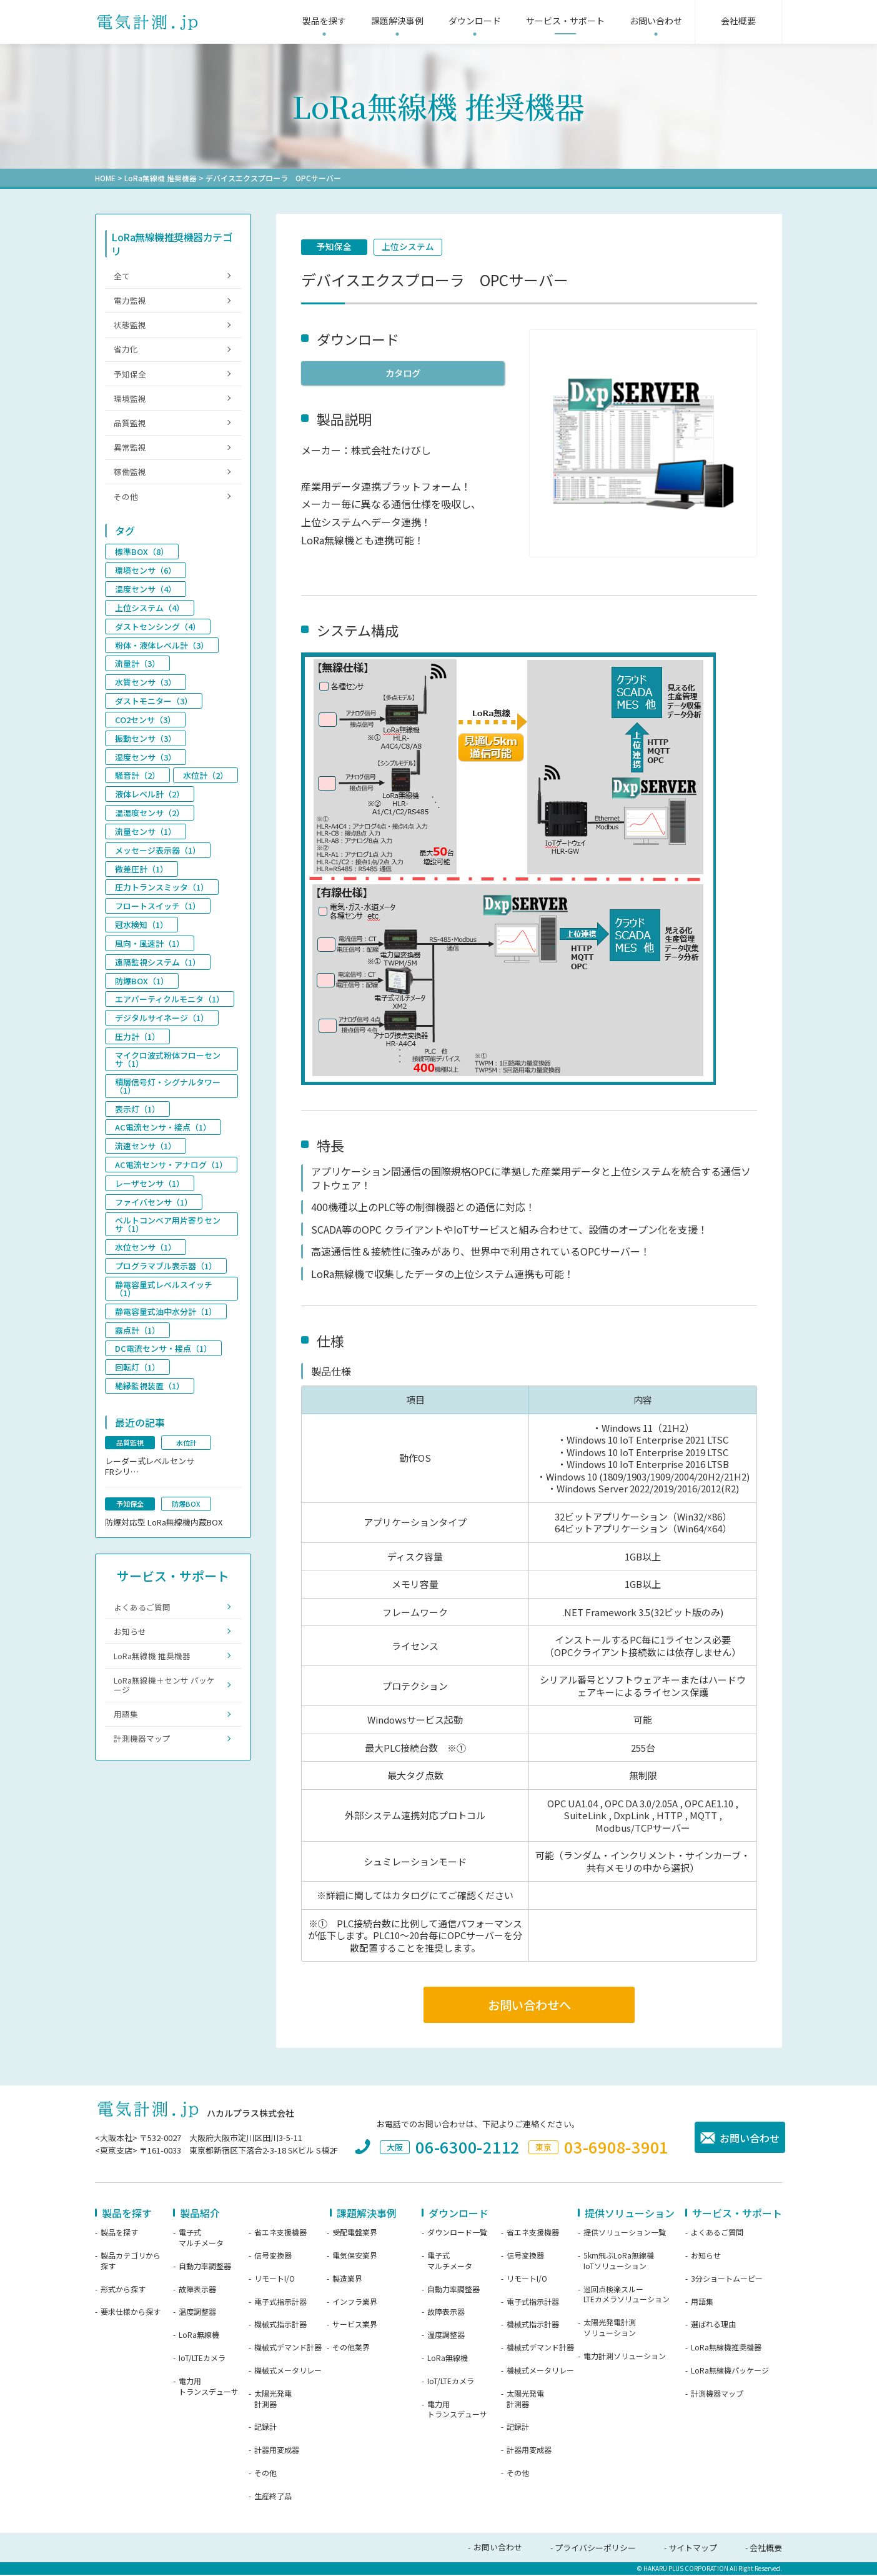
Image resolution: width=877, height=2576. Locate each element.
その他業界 (351, 2349)
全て (122, 276)
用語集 (126, 1731)
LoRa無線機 (199, 2337)
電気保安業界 (354, 2257)
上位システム (410, 247)
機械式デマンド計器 (288, 2349)
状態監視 (130, 326)
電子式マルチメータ (201, 2239)
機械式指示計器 (280, 2326)
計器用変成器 (276, 2451)
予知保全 (335, 247)
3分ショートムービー (727, 2280)
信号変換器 (273, 2257)
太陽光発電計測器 (273, 2400)
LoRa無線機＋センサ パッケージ (165, 1701)
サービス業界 (354, 2326)
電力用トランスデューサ (209, 2387)
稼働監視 (130, 479)
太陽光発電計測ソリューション (609, 2329)
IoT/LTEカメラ (202, 2359)
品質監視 (130, 428)
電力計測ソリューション (624, 2357)
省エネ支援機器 (280, 2234)
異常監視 (130, 453)
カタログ (403, 373)
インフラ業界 (354, 2303)
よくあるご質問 (142, 1620)
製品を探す (119, 2234)
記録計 (265, 2429)
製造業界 (347, 2280)
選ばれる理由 (713, 2326)
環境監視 (130, 403)
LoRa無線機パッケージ (730, 2372)
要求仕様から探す (131, 2314)
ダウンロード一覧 (457, 2234)
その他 (126, 504)
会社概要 (766, 2549)
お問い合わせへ (529, 2006)
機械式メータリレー (288, 2372)
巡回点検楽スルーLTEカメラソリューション (626, 2295)
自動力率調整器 (205, 2267)
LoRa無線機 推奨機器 (160, 177)
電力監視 (130, 301)
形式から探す (123, 2290)
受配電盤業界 (354, 2234)
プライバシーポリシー (595, 2549)
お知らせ (130, 1646)
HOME (105, 177)
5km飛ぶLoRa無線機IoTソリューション (618, 2262)
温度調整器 (197, 2314)
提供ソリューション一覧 (624, 2234)
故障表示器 (197, 2290)
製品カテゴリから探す (131, 2262)
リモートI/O (274, 2280)
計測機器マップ (142, 1757)
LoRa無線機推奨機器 (726, 2349)
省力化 (126, 352)
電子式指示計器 (280, 2303)
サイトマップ (692, 2549)
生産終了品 (273, 2497)
